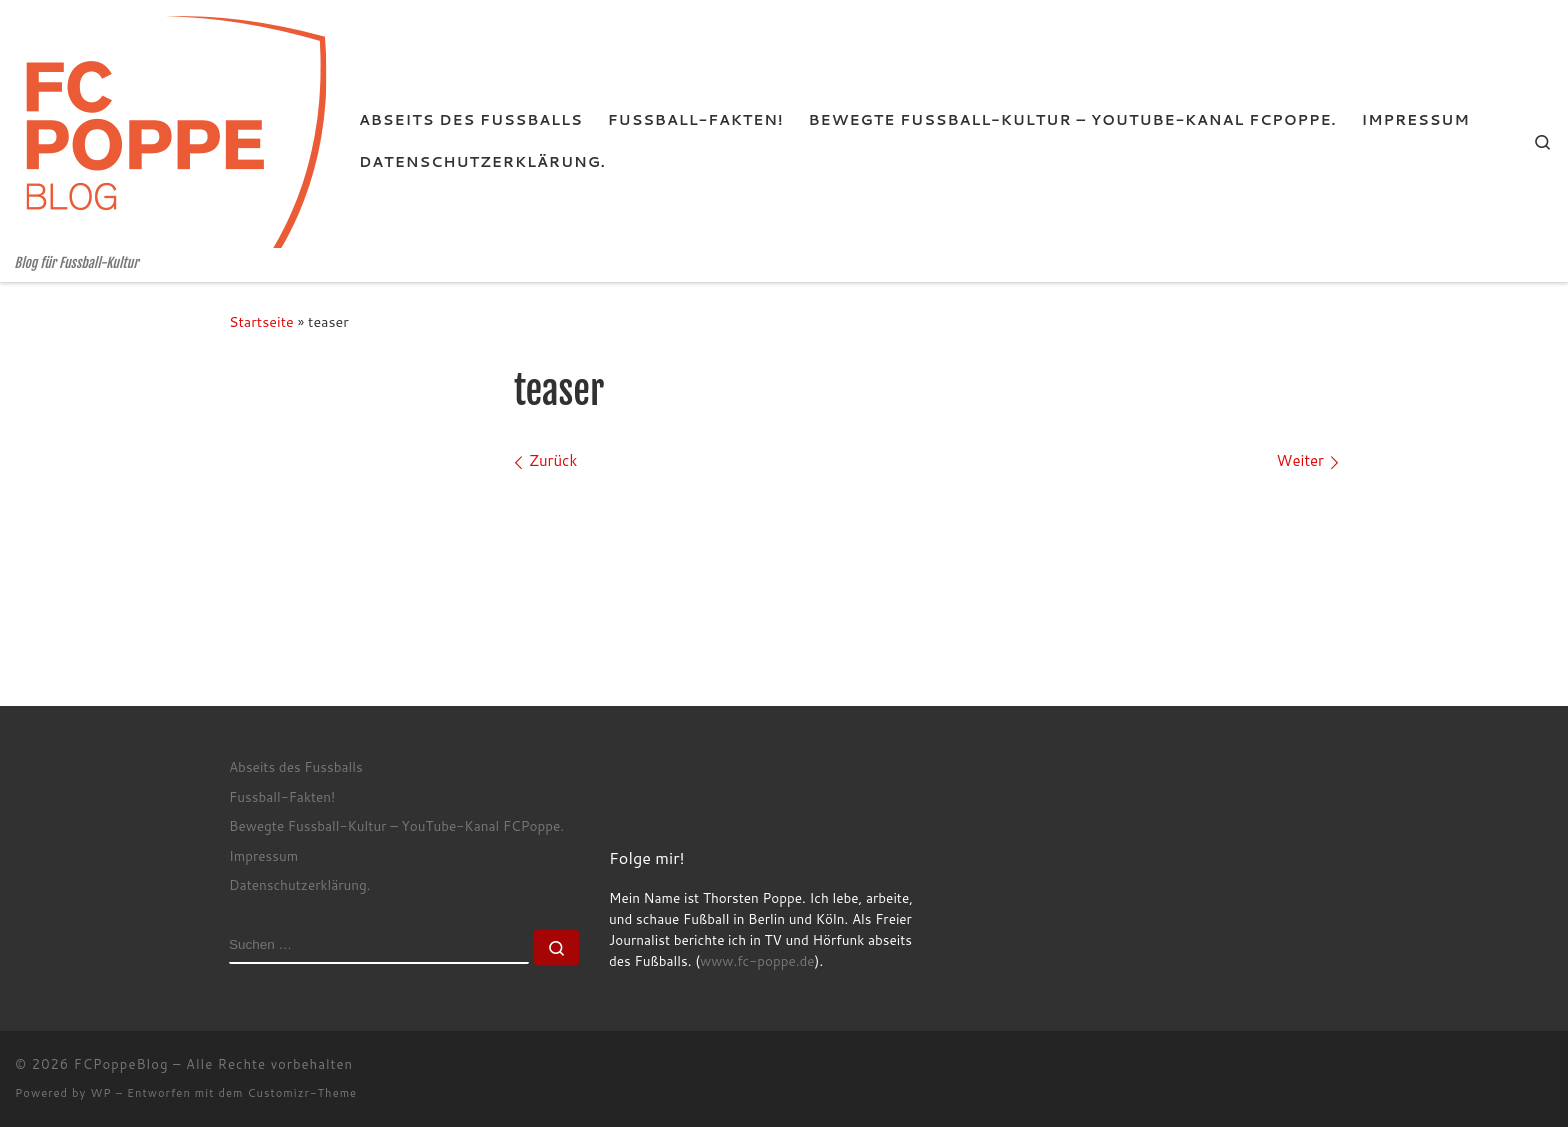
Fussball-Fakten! (282, 796)
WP (100, 1093)
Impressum (263, 855)
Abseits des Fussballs (296, 766)
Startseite (261, 321)
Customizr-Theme (303, 1093)
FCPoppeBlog (121, 1064)
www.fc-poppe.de (757, 960)
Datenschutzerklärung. (300, 884)
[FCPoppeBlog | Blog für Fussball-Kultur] (172, 127)
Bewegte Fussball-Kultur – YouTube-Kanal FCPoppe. (396, 825)
